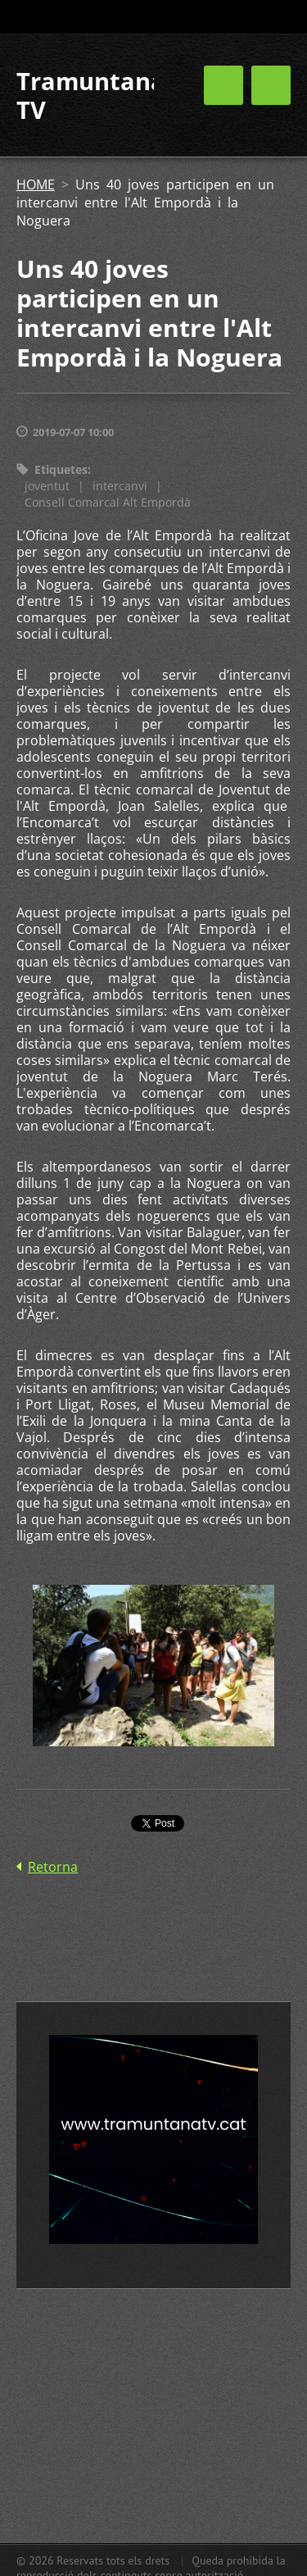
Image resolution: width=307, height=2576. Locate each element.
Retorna (53, 1867)
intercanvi (120, 486)
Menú (271, 85)
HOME (35, 184)
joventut (47, 486)
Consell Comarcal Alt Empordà (108, 502)
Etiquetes (61, 469)
